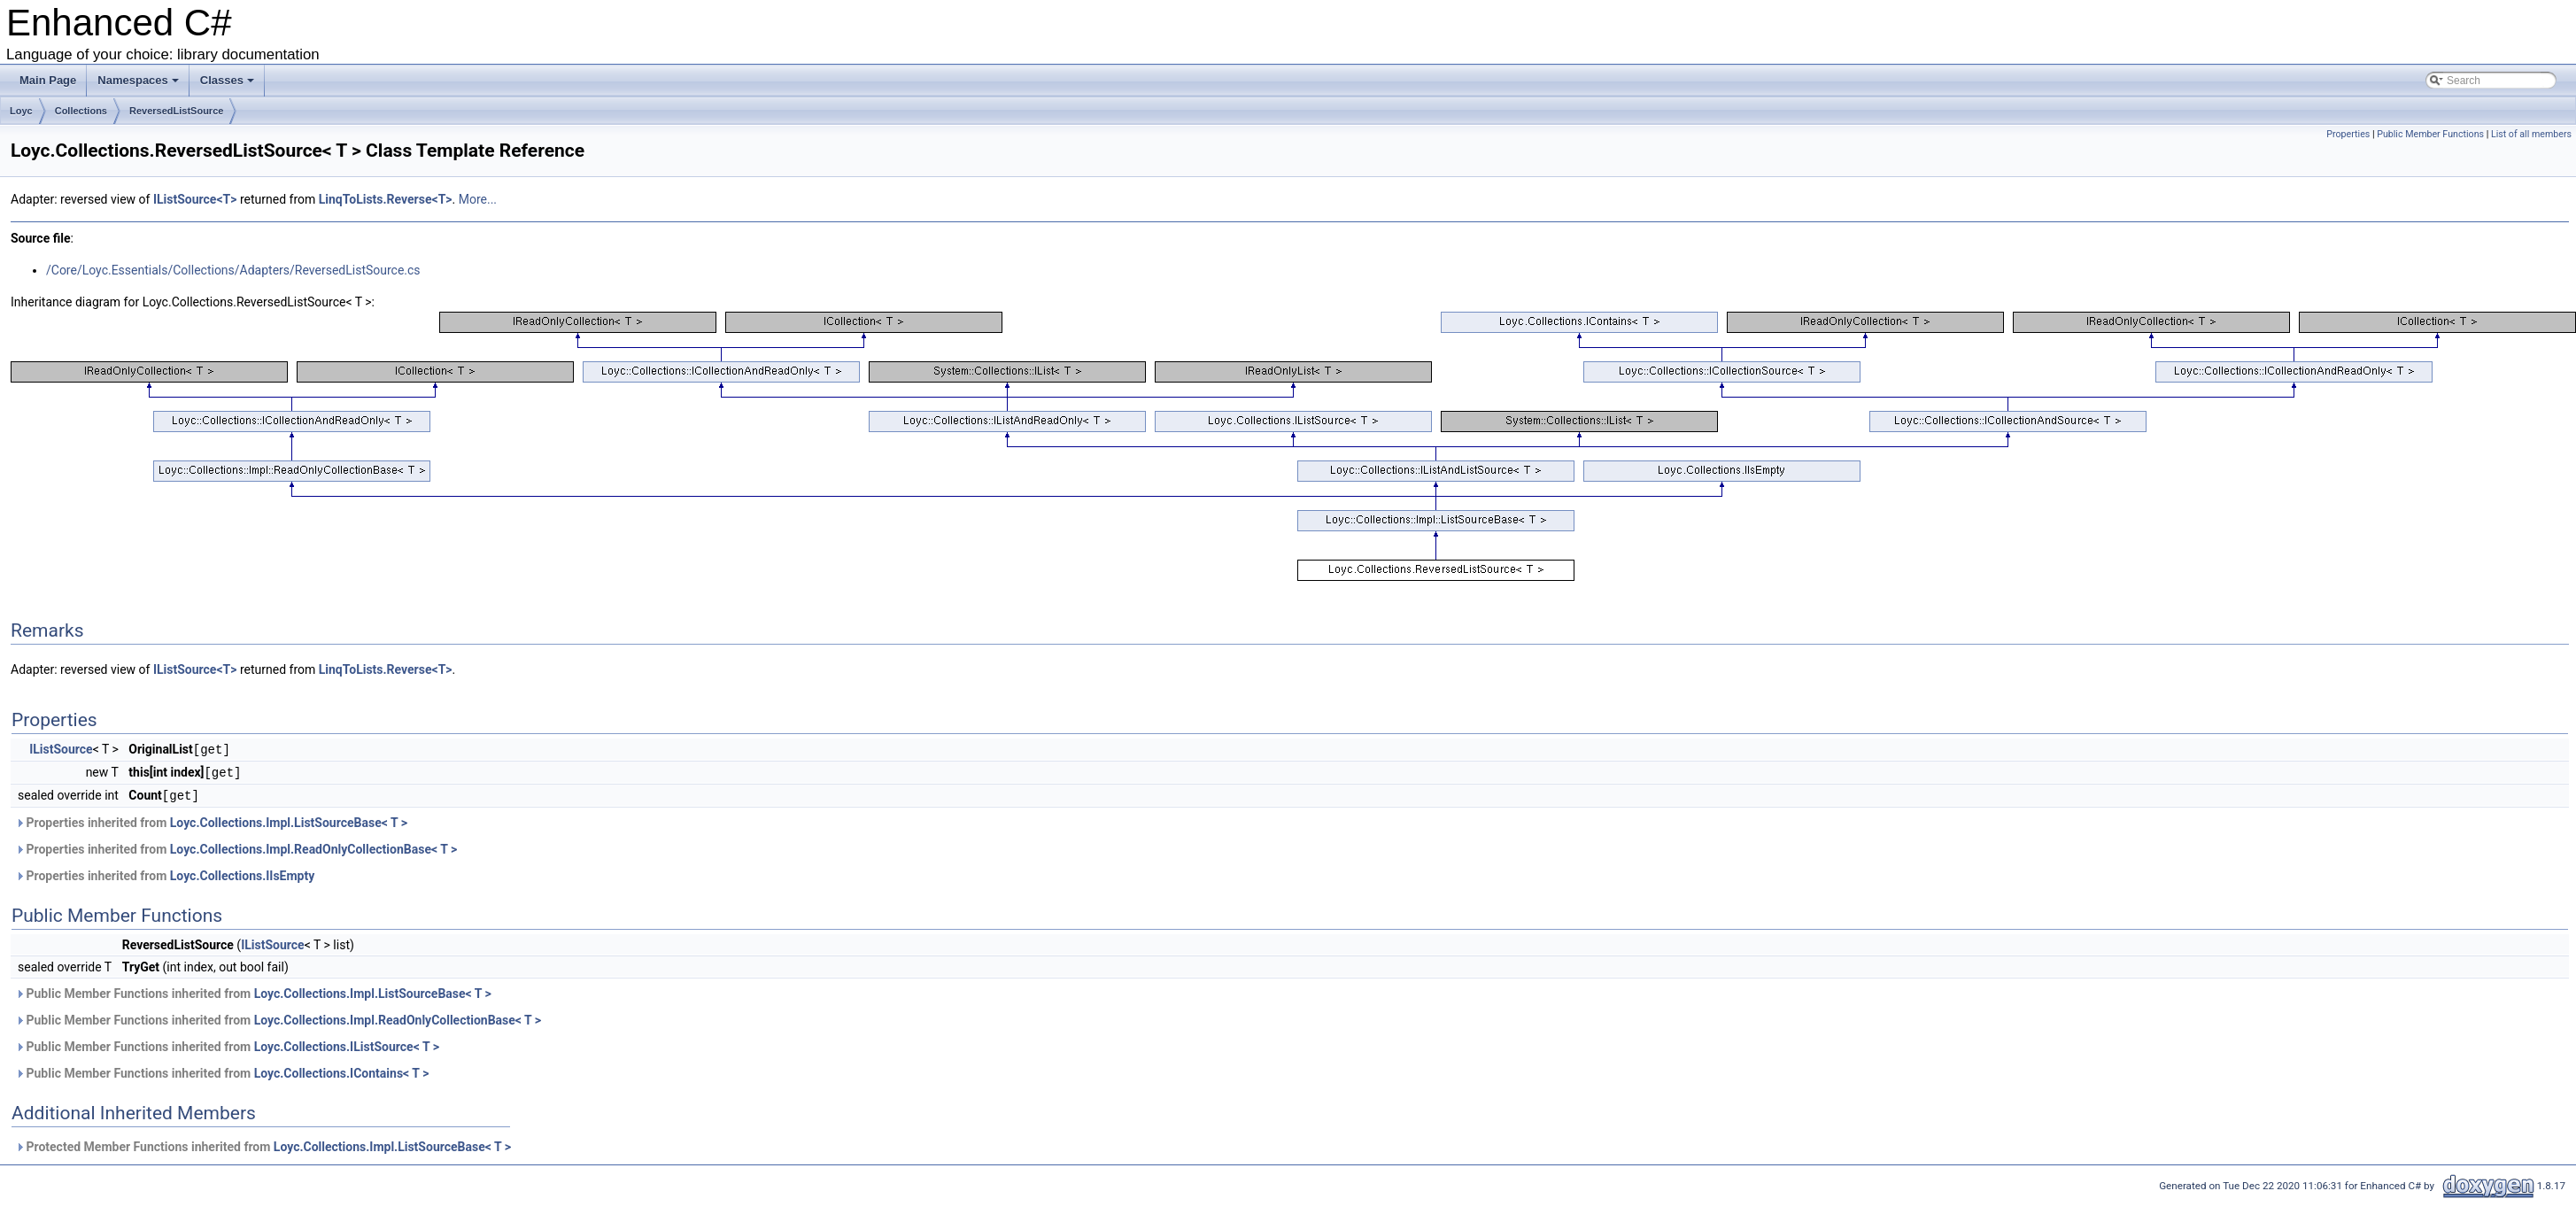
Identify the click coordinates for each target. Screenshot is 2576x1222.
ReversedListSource (176, 110)
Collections (81, 110)
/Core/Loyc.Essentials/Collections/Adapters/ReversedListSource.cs (233, 270)
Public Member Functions (2430, 134)
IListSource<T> (195, 199)
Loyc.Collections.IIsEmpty (242, 873)
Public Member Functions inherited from (253, 991)
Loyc (21, 110)
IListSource (61, 749)
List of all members (2531, 134)
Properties (2348, 134)
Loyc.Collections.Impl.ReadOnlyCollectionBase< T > (313, 846)
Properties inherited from (211, 820)
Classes (227, 80)
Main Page (47, 80)
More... (478, 199)
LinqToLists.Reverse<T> (386, 199)
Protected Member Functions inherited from (263, 1144)
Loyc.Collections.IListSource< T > (346, 1044)
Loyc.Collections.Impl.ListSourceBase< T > (288, 820)
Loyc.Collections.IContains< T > (341, 1070)
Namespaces (138, 80)
